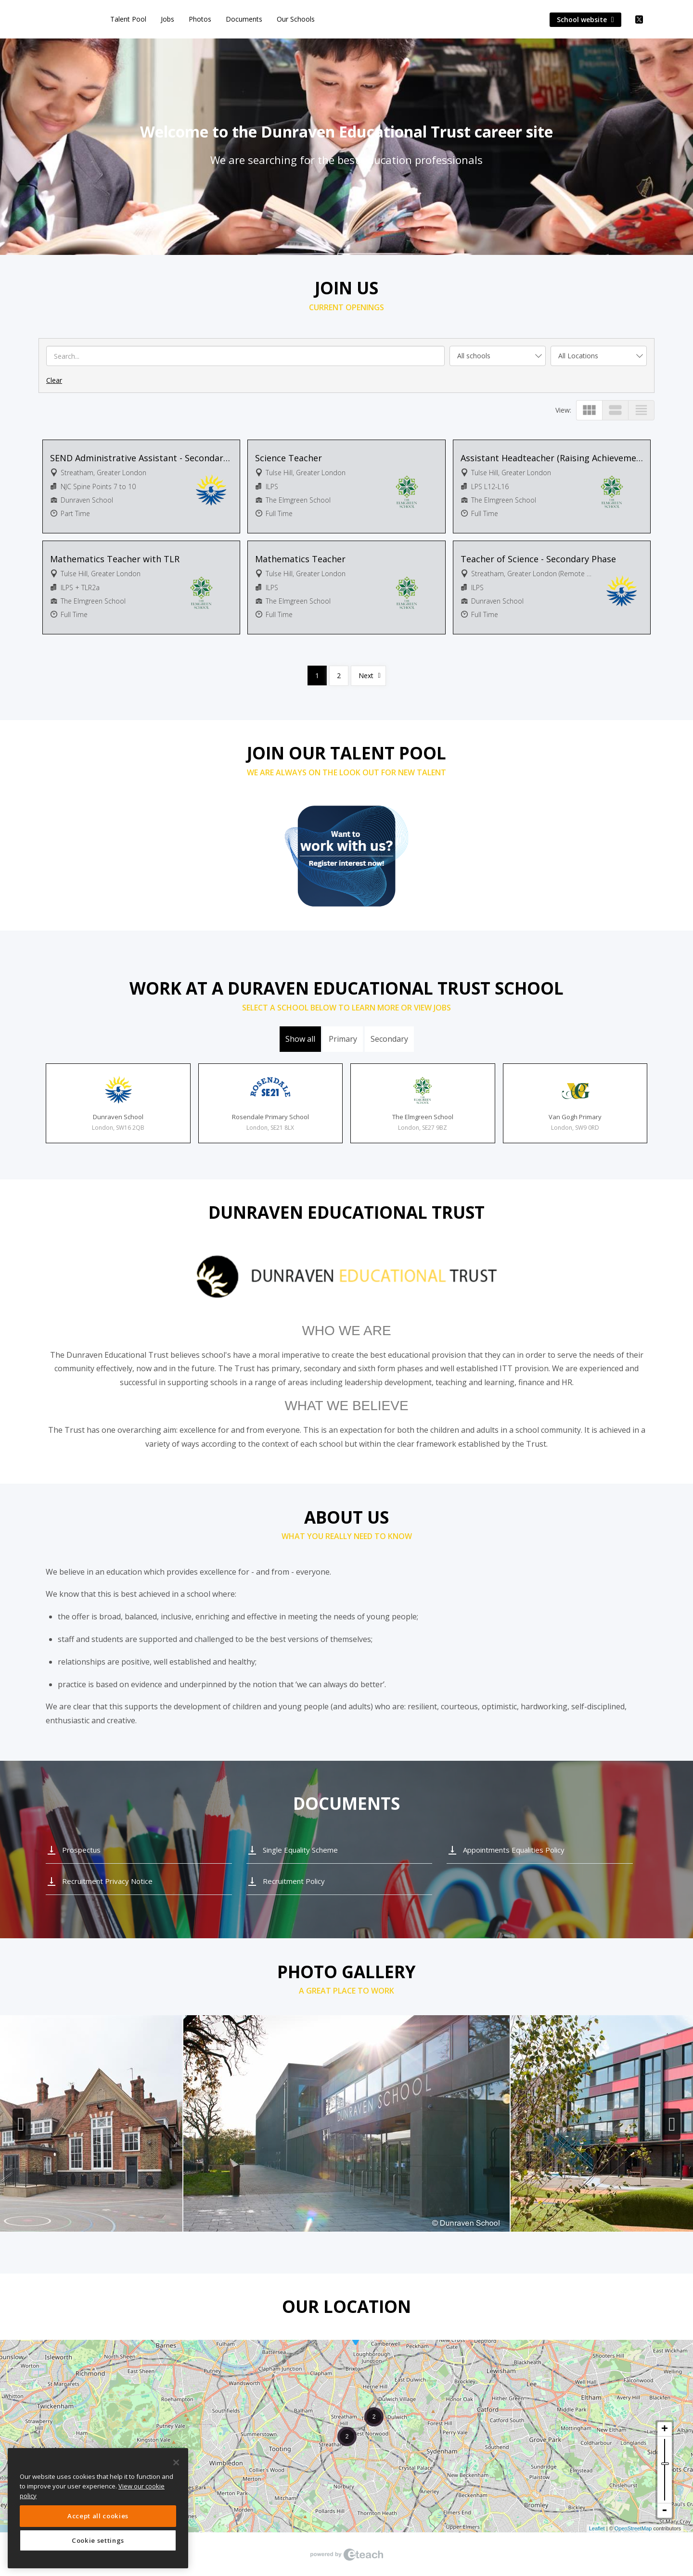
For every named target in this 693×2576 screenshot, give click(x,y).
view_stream (615, 410)
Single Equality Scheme (300, 1850)
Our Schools (296, 19)
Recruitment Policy (294, 1881)
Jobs (167, 19)
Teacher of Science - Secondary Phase (538, 559)
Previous (21, 2124)
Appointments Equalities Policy (514, 1850)
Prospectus (81, 1850)
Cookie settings (98, 2540)
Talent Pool (128, 19)
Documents (244, 19)
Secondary (389, 1039)
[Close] (176, 2462)
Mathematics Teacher (300, 559)
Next (366, 675)
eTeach (346, 2554)
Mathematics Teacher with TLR (115, 559)
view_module (589, 410)
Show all (300, 1039)
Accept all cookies (97, 2516)
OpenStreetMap (633, 2528)
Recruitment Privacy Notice (107, 1881)
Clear (54, 380)
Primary (343, 1039)
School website (585, 19)
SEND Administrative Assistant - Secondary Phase (141, 458)
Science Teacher (288, 458)
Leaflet (597, 2528)
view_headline (641, 410)
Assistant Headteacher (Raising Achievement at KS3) (552, 458)
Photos (200, 19)
